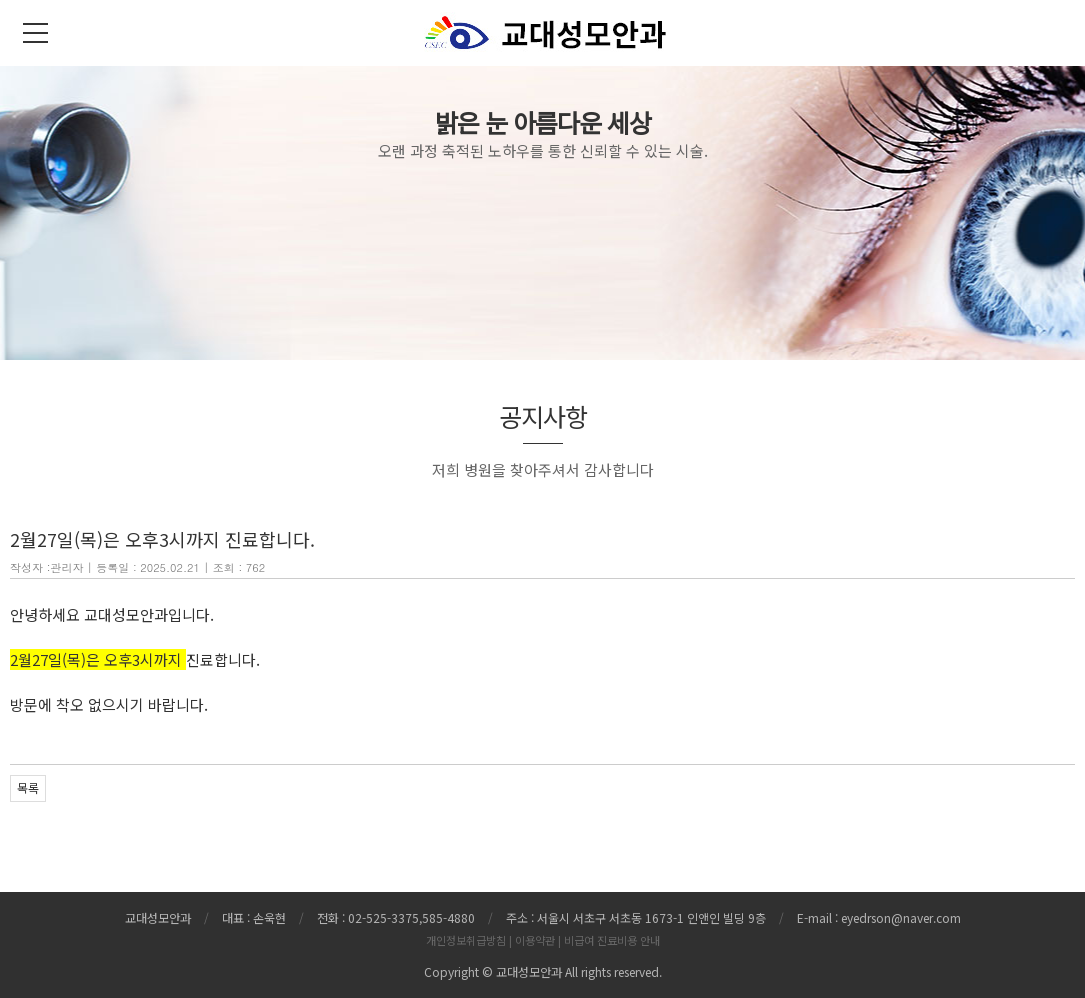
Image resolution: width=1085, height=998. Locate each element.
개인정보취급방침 (466, 940)
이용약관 (535, 940)
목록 (28, 787)
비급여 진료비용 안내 (612, 940)
